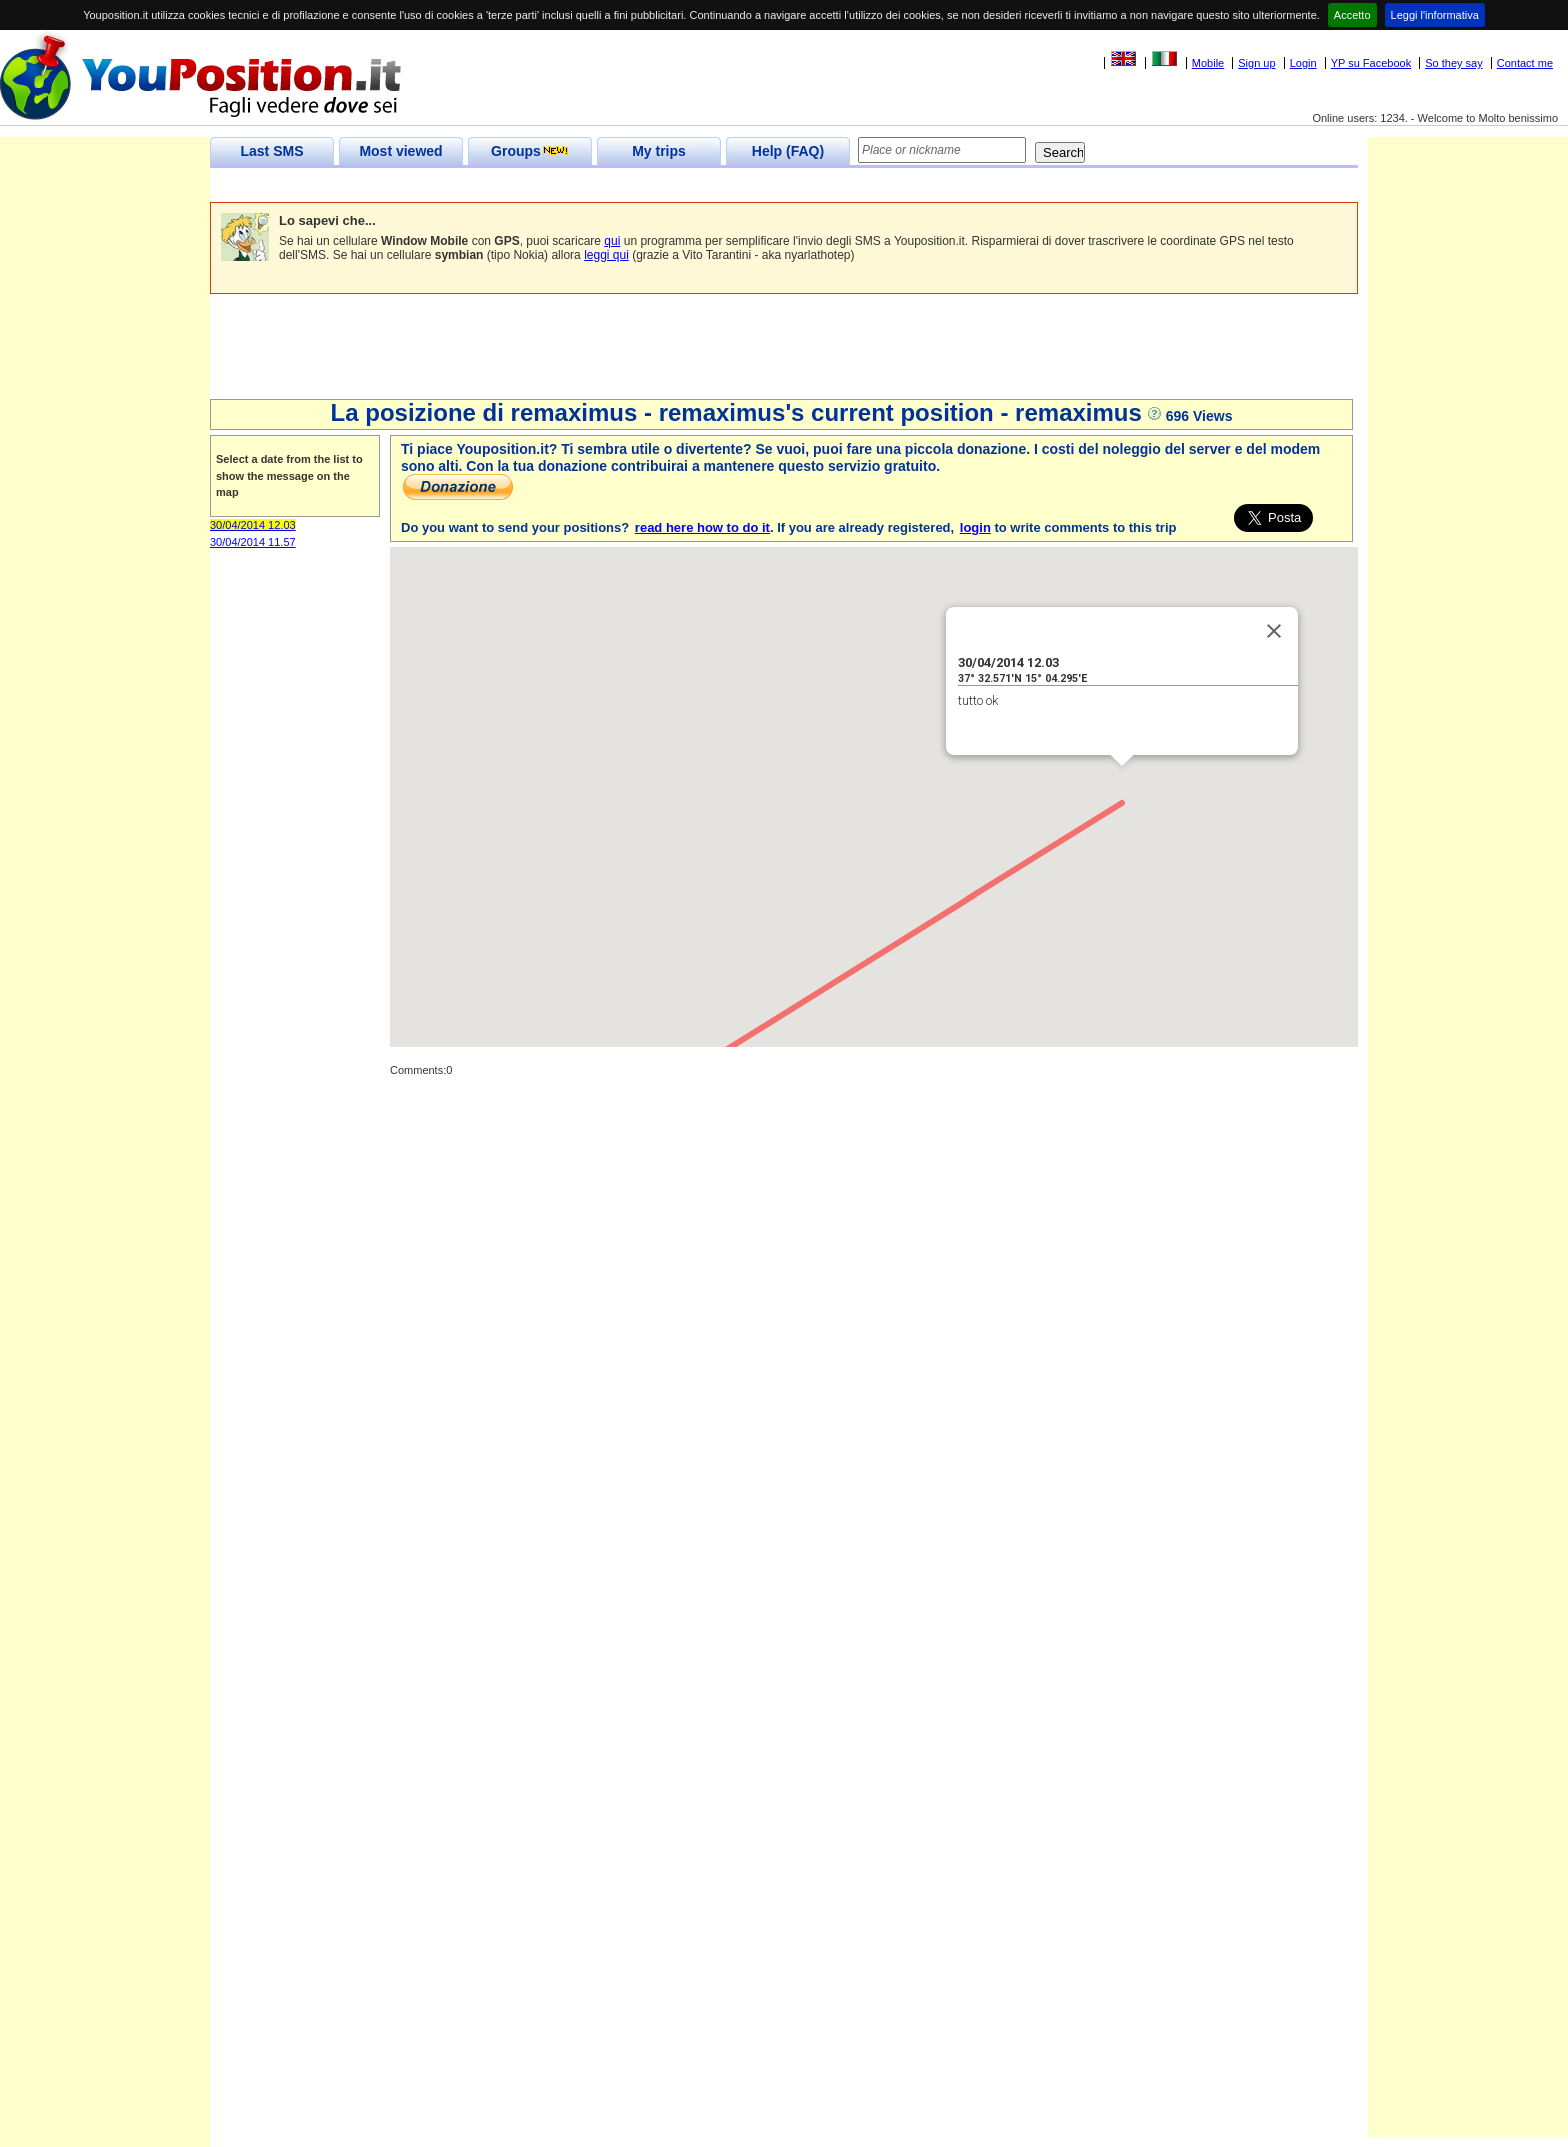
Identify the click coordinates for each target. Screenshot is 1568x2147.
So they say (1453, 63)
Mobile (1208, 63)
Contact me (1525, 63)
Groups (530, 151)
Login (1303, 63)
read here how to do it (702, 527)
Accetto (1352, 15)
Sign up (1256, 63)
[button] (1122, 784)
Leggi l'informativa (1435, 15)
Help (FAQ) (788, 151)
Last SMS (271, 151)
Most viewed (400, 151)
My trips (659, 151)
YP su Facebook (1371, 63)
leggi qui (606, 255)
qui (612, 241)
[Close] (1274, 631)
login (975, 527)
